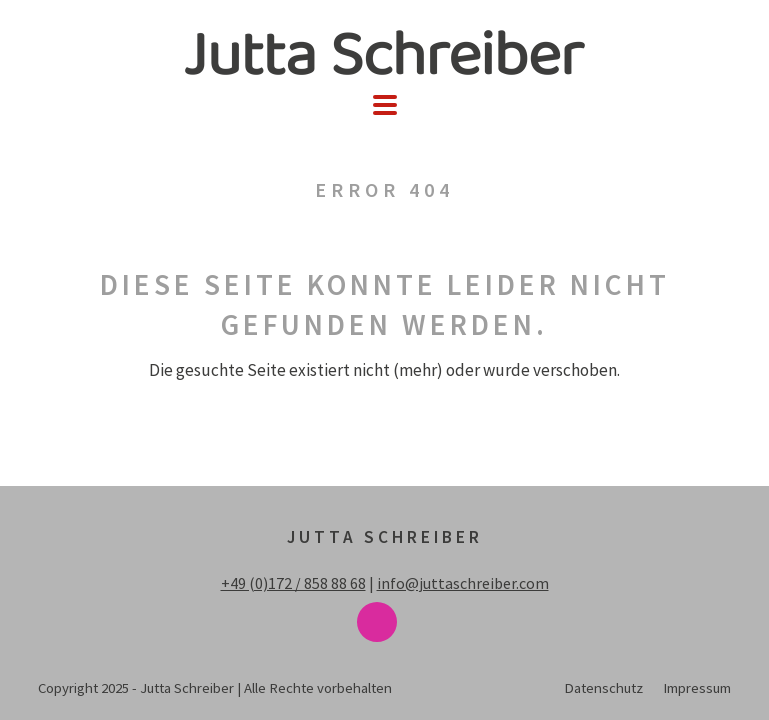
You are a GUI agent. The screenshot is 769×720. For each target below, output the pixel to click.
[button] (385, 105)
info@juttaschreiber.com (463, 583)
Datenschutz (603, 687)
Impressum (697, 687)
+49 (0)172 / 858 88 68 (293, 583)
